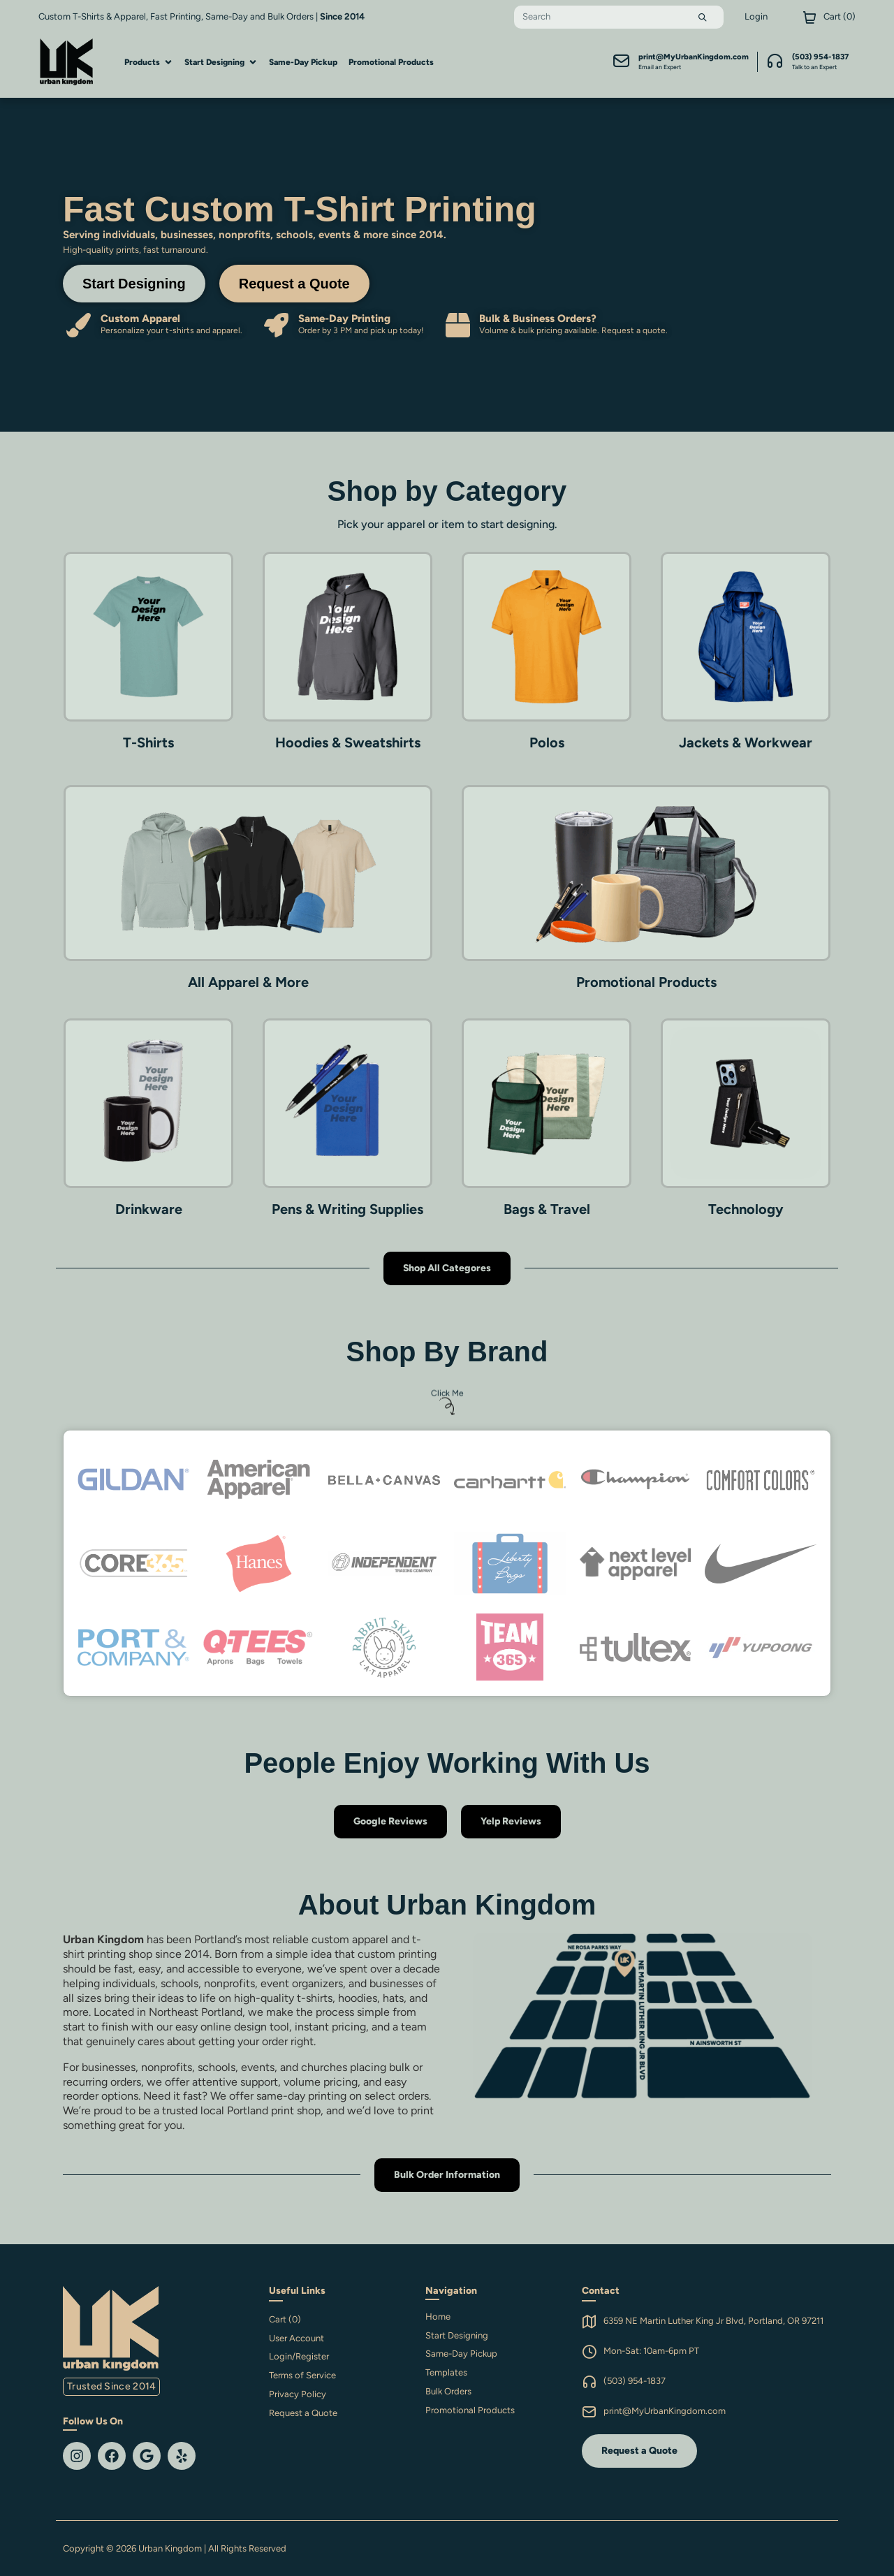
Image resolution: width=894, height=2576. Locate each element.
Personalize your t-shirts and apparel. (171, 330)
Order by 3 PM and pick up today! (361, 330)
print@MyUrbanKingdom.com (664, 2411)
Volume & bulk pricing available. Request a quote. (573, 330)
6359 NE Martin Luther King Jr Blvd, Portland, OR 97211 (713, 2320)
